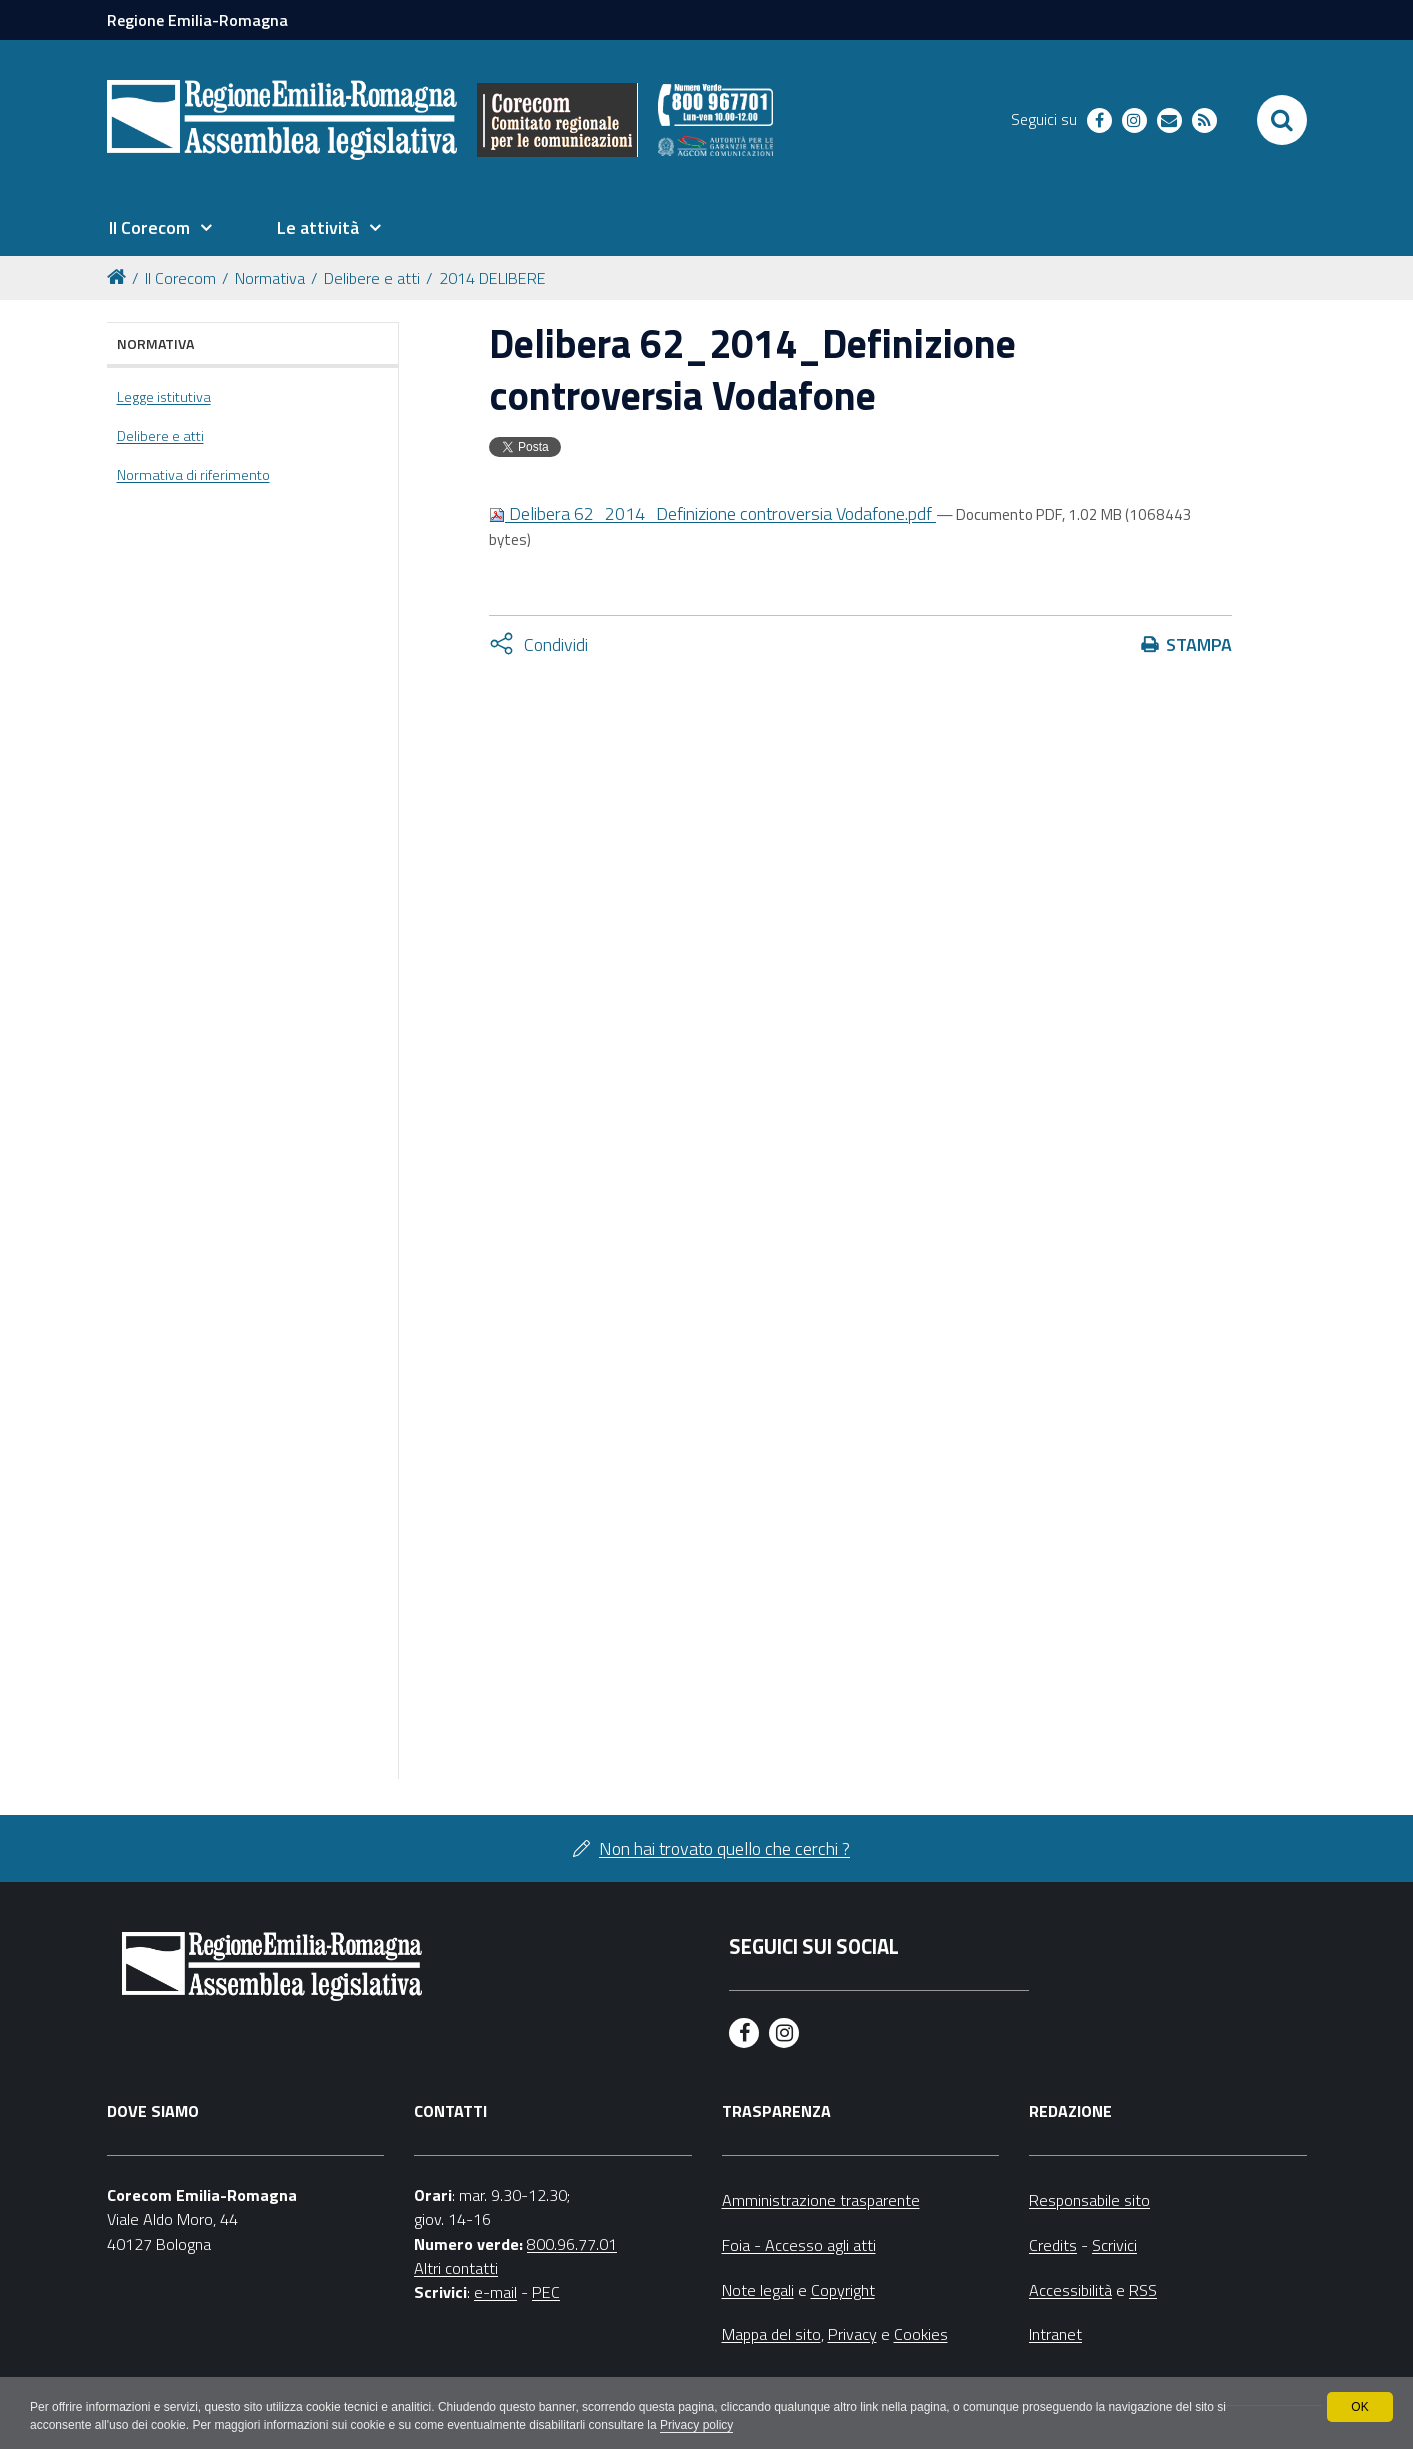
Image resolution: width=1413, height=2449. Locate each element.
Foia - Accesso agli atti (799, 2245)
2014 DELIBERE (492, 278)
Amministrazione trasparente (821, 2200)
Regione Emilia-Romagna (197, 20)
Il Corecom (180, 278)
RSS (1143, 2290)
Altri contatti (456, 2268)
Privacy (852, 2334)
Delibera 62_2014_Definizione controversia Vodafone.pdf (712, 513)
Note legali (758, 2290)
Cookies (921, 2334)
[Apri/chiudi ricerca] (1282, 120)
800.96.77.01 (572, 2244)
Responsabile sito (1089, 2200)
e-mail (495, 2292)
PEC (546, 2292)
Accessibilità (1070, 2290)
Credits (1053, 2245)
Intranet (1055, 2334)
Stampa (1199, 644)
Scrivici (1114, 2245)
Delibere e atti (372, 278)
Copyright (843, 2290)
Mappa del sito (771, 2334)
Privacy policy (696, 2425)
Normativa (270, 278)
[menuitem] (161, 228)
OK (1359, 2407)
